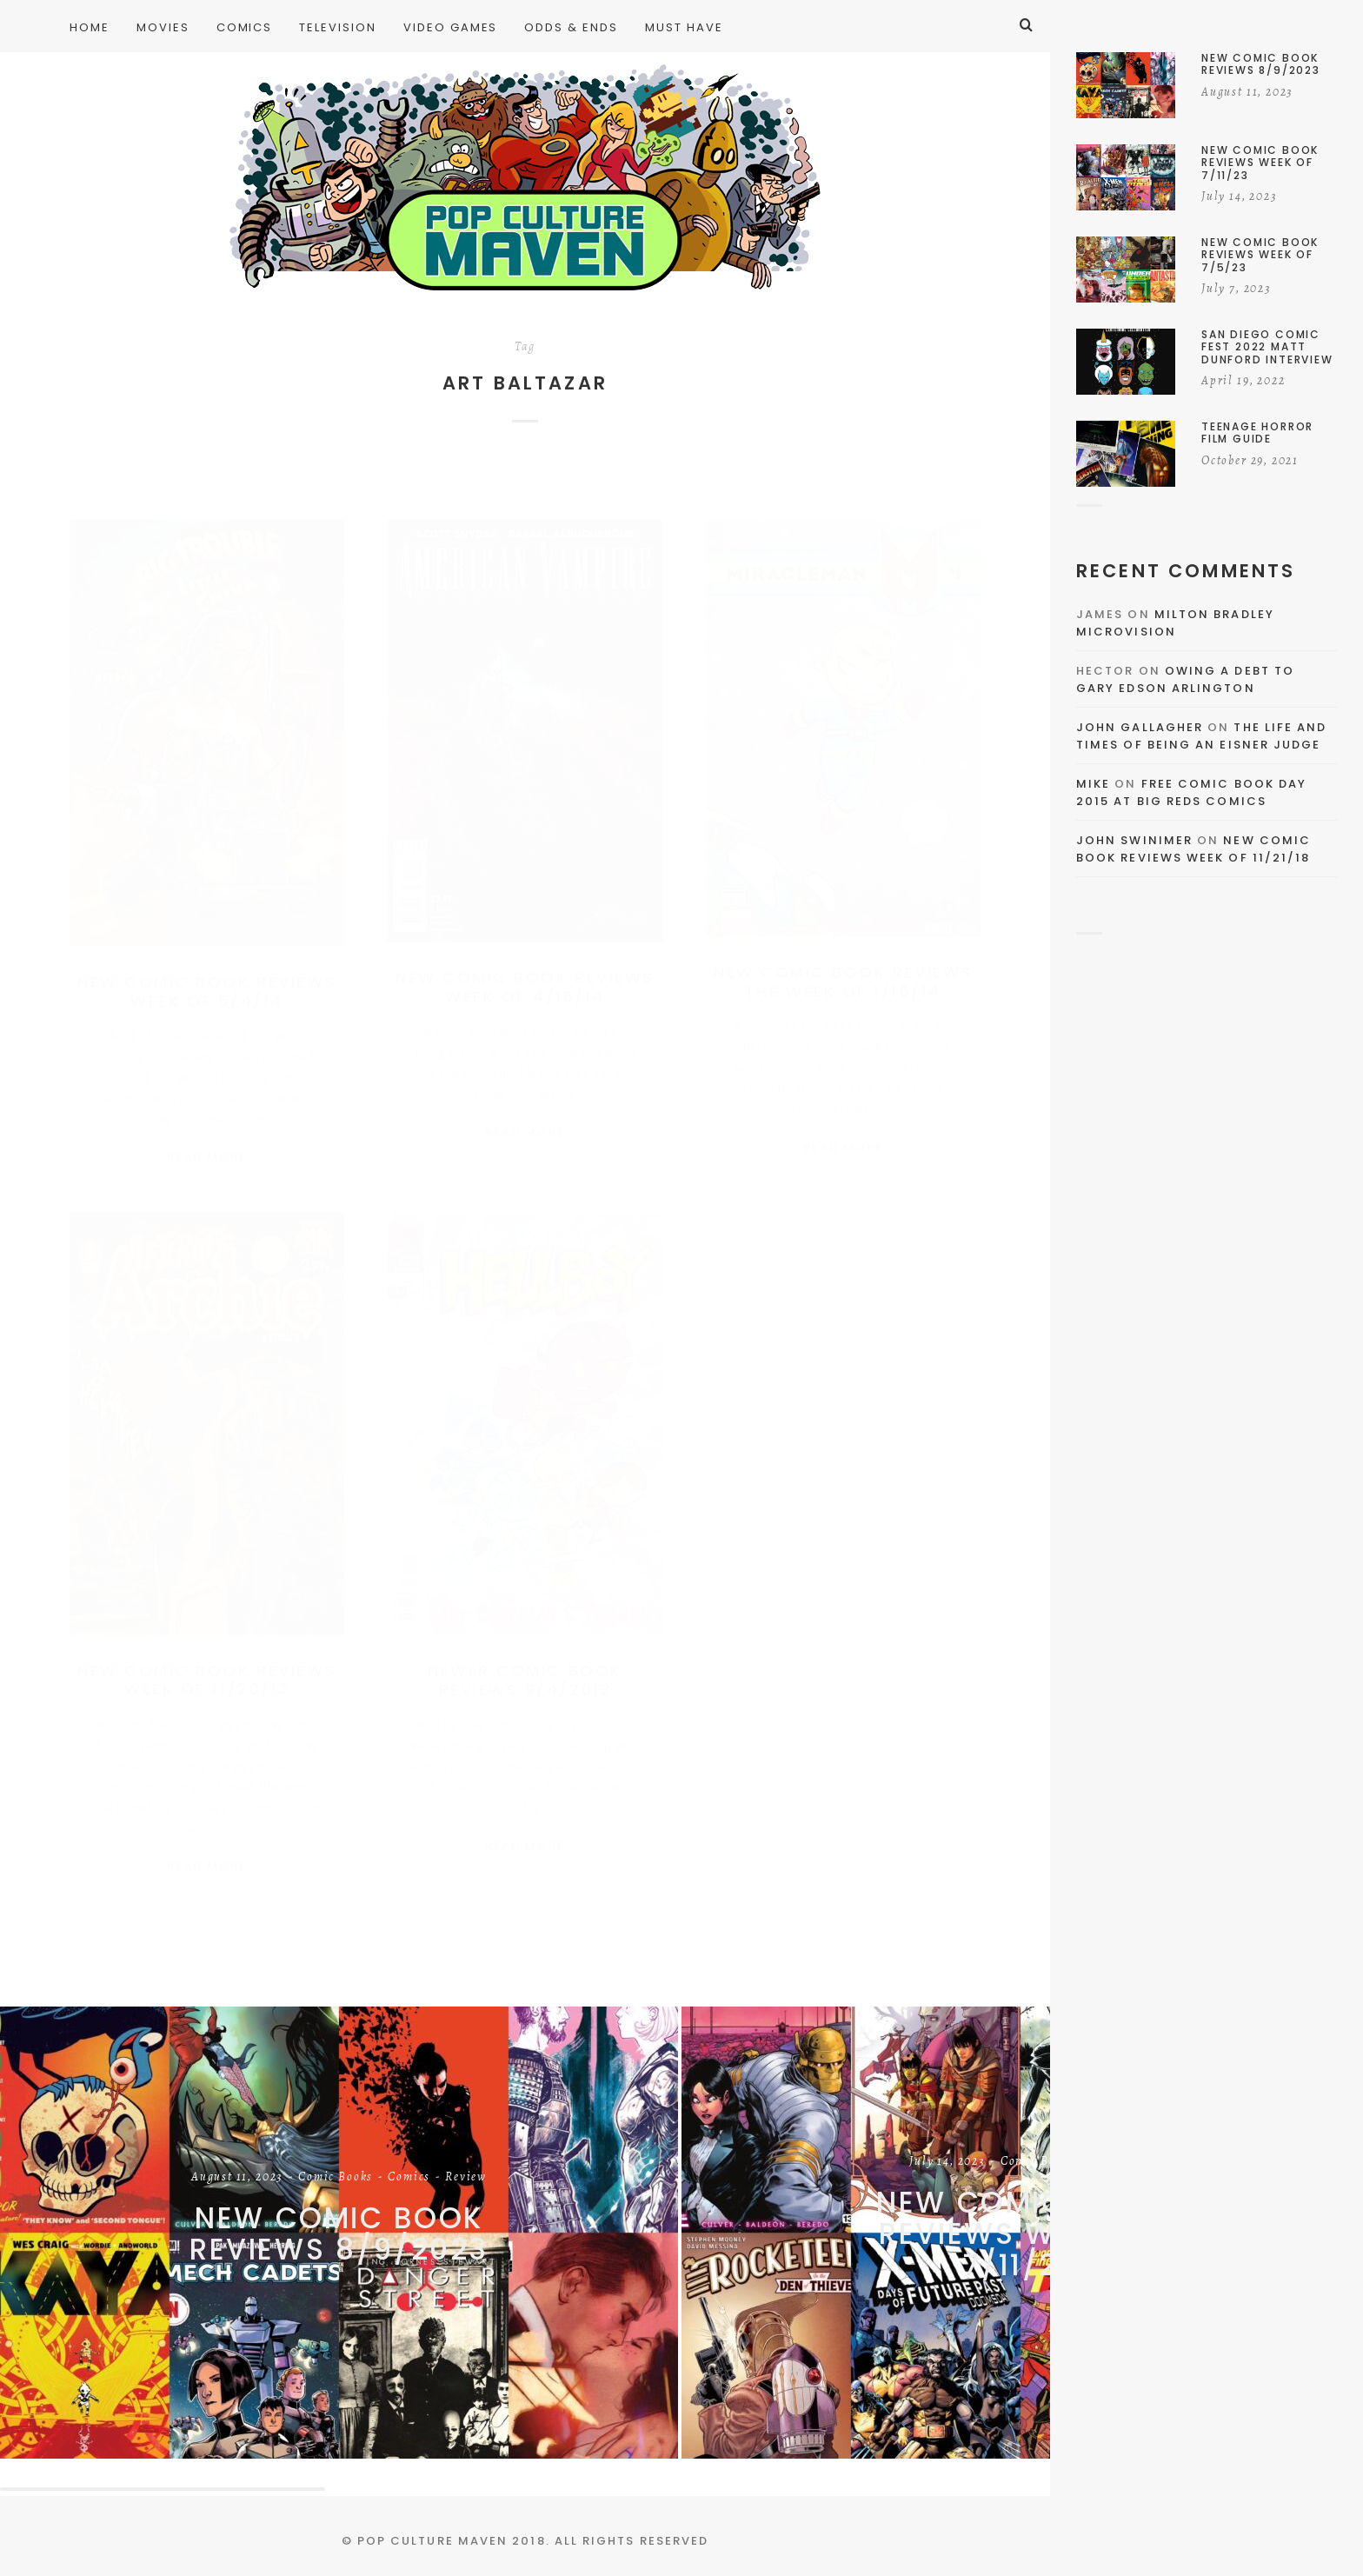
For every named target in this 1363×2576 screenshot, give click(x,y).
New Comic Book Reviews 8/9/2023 (339, 2234)
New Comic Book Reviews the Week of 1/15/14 (843, 964)
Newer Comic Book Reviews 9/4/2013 (525, 1669)
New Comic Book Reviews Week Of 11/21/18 (1193, 849)
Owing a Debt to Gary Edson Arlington (1185, 679)
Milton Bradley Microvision (1175, 623)
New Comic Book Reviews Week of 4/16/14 (525, 969)
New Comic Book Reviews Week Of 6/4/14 (206, 974)
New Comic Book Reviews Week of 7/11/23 (1020, 2234)
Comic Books (335, 2178)
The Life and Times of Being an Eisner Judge (1201, 736)
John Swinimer (1134, 840)
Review (466, 2178)
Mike (1093, 783)
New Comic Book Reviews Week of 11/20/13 (206, 1668)
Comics (409, 2178)
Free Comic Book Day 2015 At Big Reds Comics (1191, 792)
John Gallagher (1139, 727)
